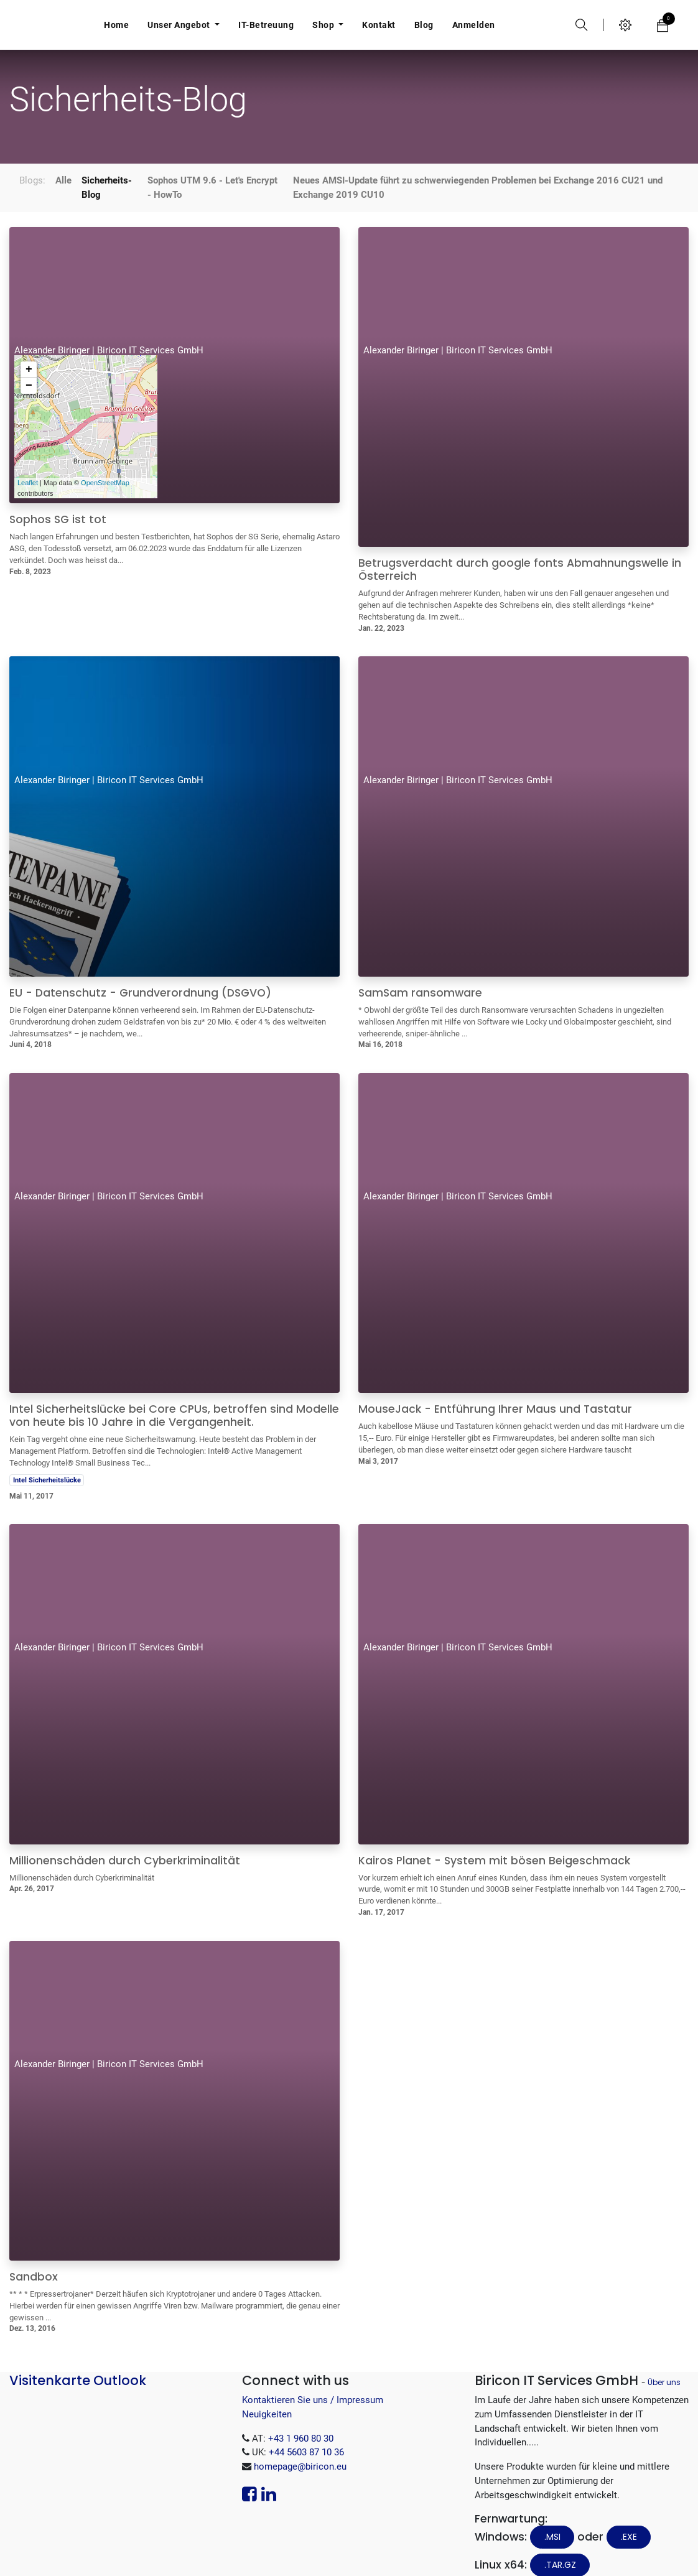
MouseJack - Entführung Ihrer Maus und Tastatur (495, 1390)
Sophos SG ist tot (57, 501)
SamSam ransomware (420, 974)
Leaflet (27, 464)
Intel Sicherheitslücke (47, 1461)
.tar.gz (560, 2546)
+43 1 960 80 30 (300, 2419)
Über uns (664, 2363)
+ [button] (29, 350)
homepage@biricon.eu (300, 2447)
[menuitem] (116, 25)
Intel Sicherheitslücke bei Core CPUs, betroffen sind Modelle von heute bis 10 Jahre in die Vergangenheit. (174, 1397)
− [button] (29, 367)
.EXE (629, 2518)
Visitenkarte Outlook (77, 2362)
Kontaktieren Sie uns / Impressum (312, 2381)
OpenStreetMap (105, 464)
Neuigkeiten (267, 2395)
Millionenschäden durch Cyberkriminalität (124, 1842)
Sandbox (33, 2258)
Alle (63, 161)
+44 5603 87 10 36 (306, 2433)
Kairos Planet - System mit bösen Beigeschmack (494, 1842)
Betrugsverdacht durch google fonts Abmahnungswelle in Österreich (519, 551)
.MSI (552, 2518)
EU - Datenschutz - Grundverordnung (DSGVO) (140, 974)
